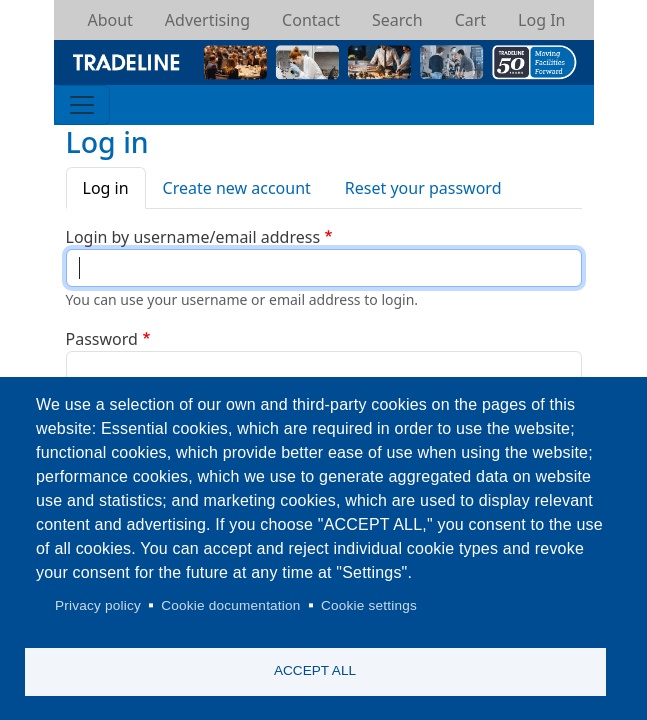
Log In (541, 20)
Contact (311, 20)
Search (397, 20)
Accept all (315, 670)
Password (102, 339)
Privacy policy (98, 605)
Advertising (207, 20)
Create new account (237, 188)
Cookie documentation (230, 605)
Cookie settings (369, 605)
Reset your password (423, 188)
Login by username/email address (193, 237)
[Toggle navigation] (82, 105)
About (109, 20)
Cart (470, 20)
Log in (106, 188)
